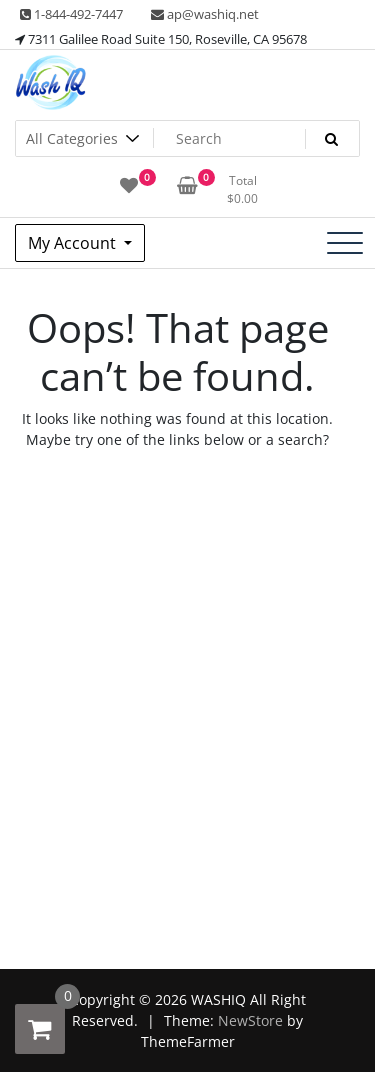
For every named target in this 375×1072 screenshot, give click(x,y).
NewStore (250, 1020)
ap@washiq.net (205, 14)
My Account (74, 243)
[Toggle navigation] (345, 243)
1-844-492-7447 (71, 14)
